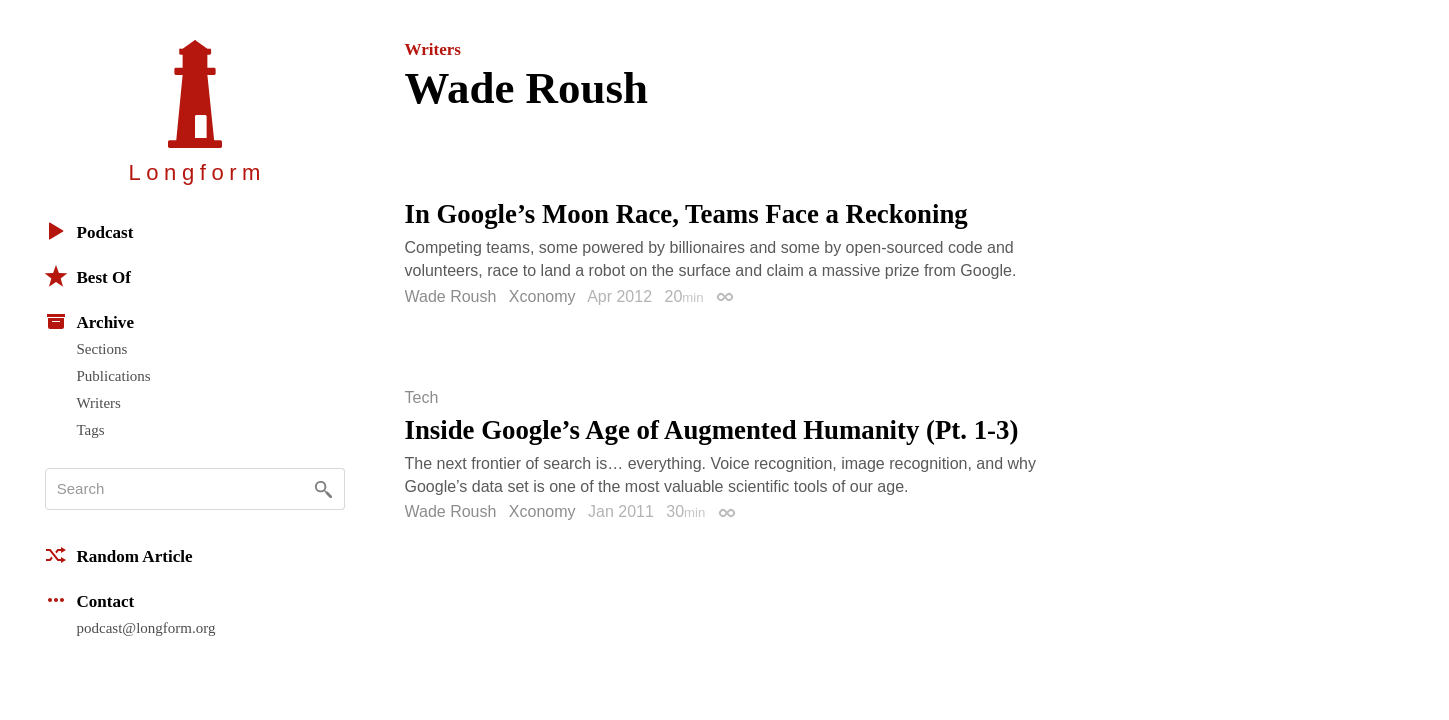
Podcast (89, 231)
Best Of (88, 276)
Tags (91, 430)
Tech (422, 398)
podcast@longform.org (146, 628)
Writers (99, 403)
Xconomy (542, 296)
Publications (114, 376)
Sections (102, 349)
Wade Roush (451, 296)
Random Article (119, 555)
